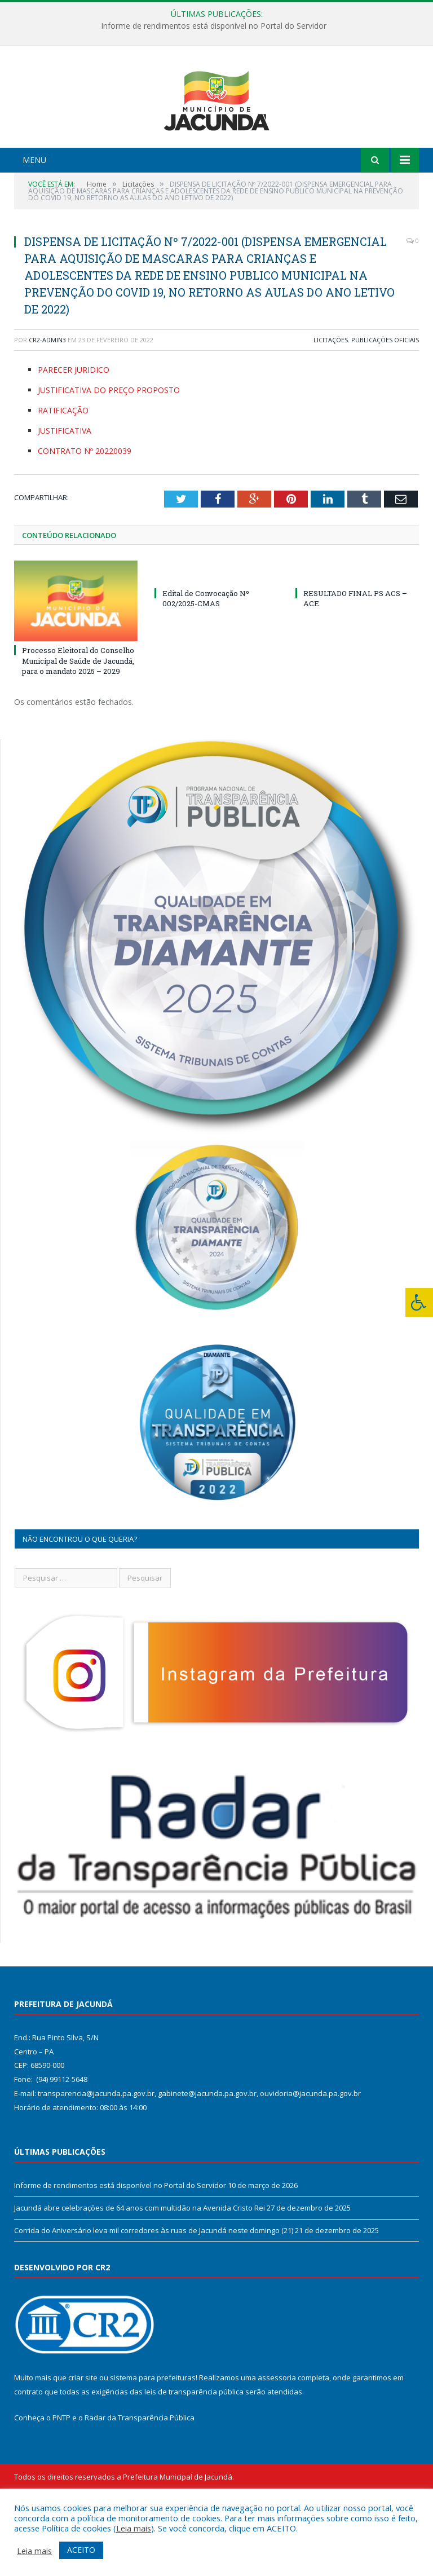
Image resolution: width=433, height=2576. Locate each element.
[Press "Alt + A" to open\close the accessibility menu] (419, 1302)
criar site (83, 2440)
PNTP (61, 2479)
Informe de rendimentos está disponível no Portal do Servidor (213, 26)
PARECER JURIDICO (73, 432)
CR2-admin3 (47, 402)
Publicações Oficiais (385, 402)
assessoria (277, 2440)
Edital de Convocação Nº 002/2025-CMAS (205, 660)
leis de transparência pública (194, 2454)
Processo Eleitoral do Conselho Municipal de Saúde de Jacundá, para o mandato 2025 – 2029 (78, 723)
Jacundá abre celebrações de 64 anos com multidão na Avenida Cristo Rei (139, 2270)
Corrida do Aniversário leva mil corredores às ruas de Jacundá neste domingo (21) (153, 2292)
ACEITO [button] (81, 2549)
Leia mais (133, 2528)
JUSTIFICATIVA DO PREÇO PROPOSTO (109, 452)
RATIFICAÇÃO (63, 472)
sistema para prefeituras (153, 2440)
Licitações (330, 402)
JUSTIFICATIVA (64, 492)
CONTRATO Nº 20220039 (84, 513)
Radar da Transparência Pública (140, 2479)
